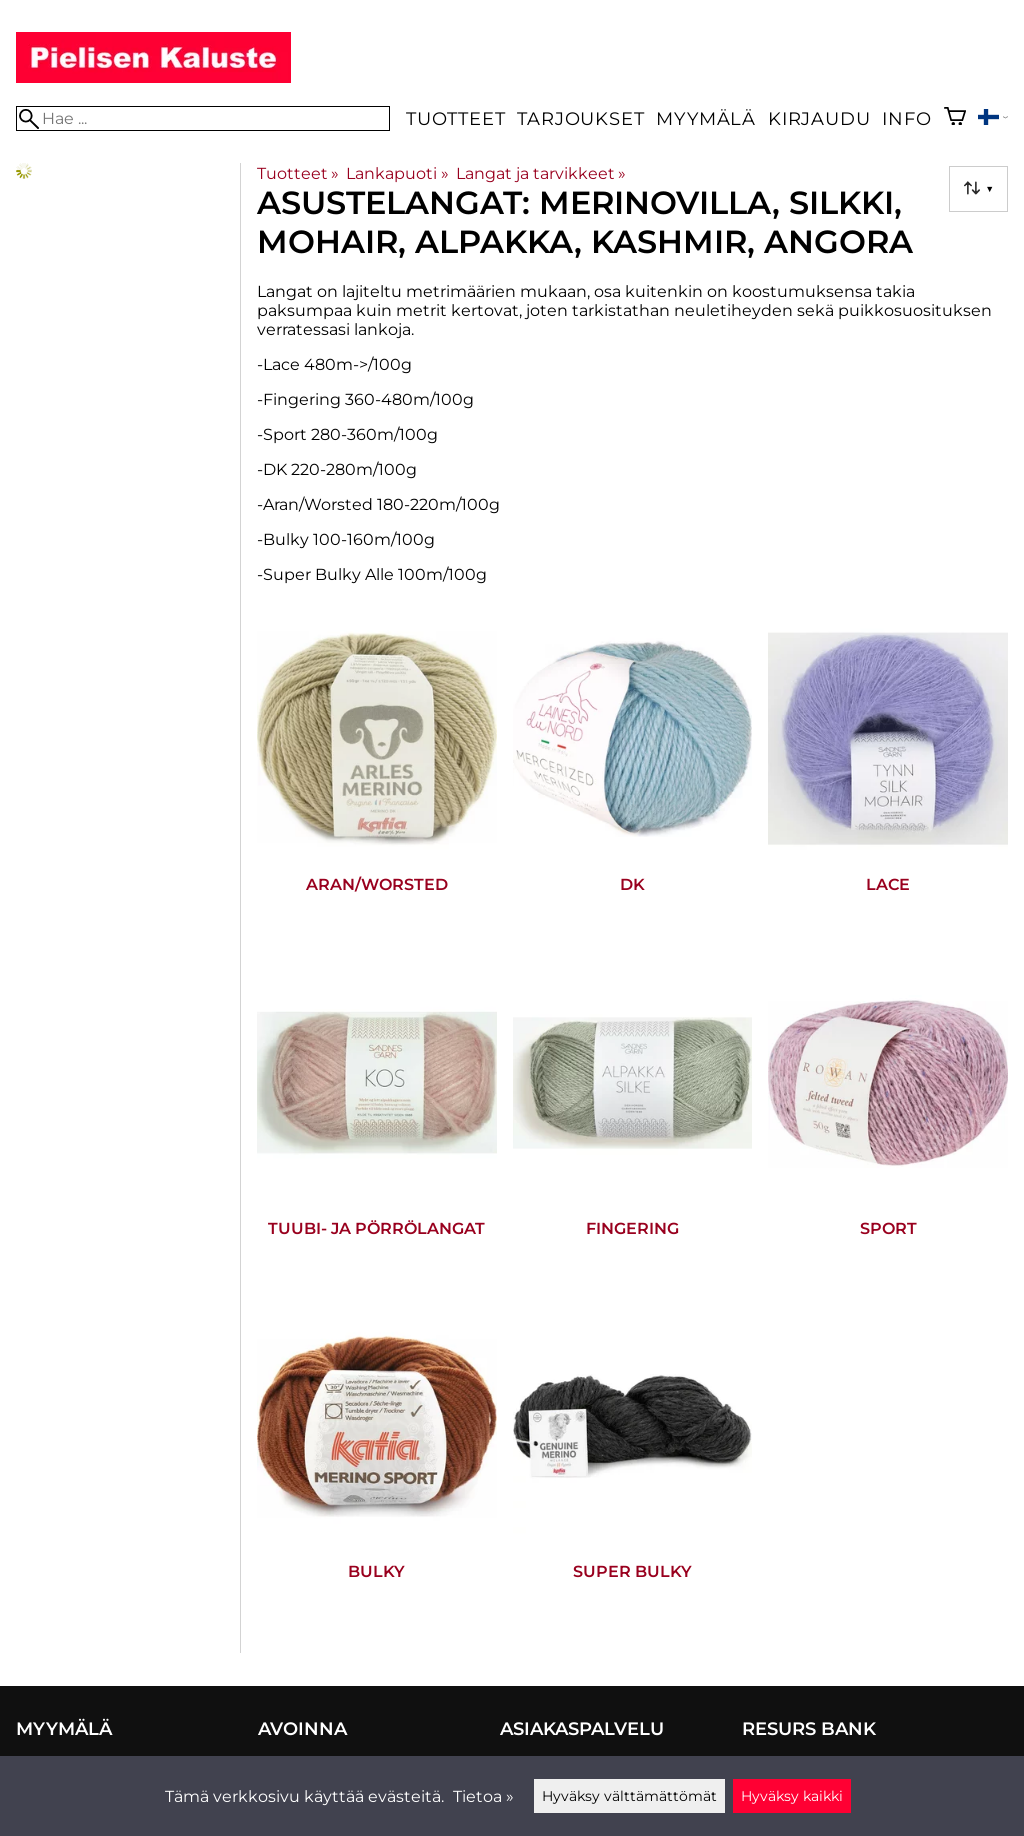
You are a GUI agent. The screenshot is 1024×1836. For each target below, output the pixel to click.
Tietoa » (483, 1796)
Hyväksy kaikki (792, 1796)
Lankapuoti (397, 173)
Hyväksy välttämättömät (629, 1796)
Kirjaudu (819, 118)
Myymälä (706, 118)
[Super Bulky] (633, 1471)
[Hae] (203, 118)
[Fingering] (633, 1127)
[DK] (633, 783)
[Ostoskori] (955, 118)
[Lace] (888, 783)
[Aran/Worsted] (377, 783)
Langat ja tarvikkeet (541, 173)
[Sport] (888, 1127)
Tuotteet (455, 118)
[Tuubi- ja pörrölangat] (377, 1127)
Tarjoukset (580, 118)
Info (906, 118)
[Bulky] (377, 1471)
